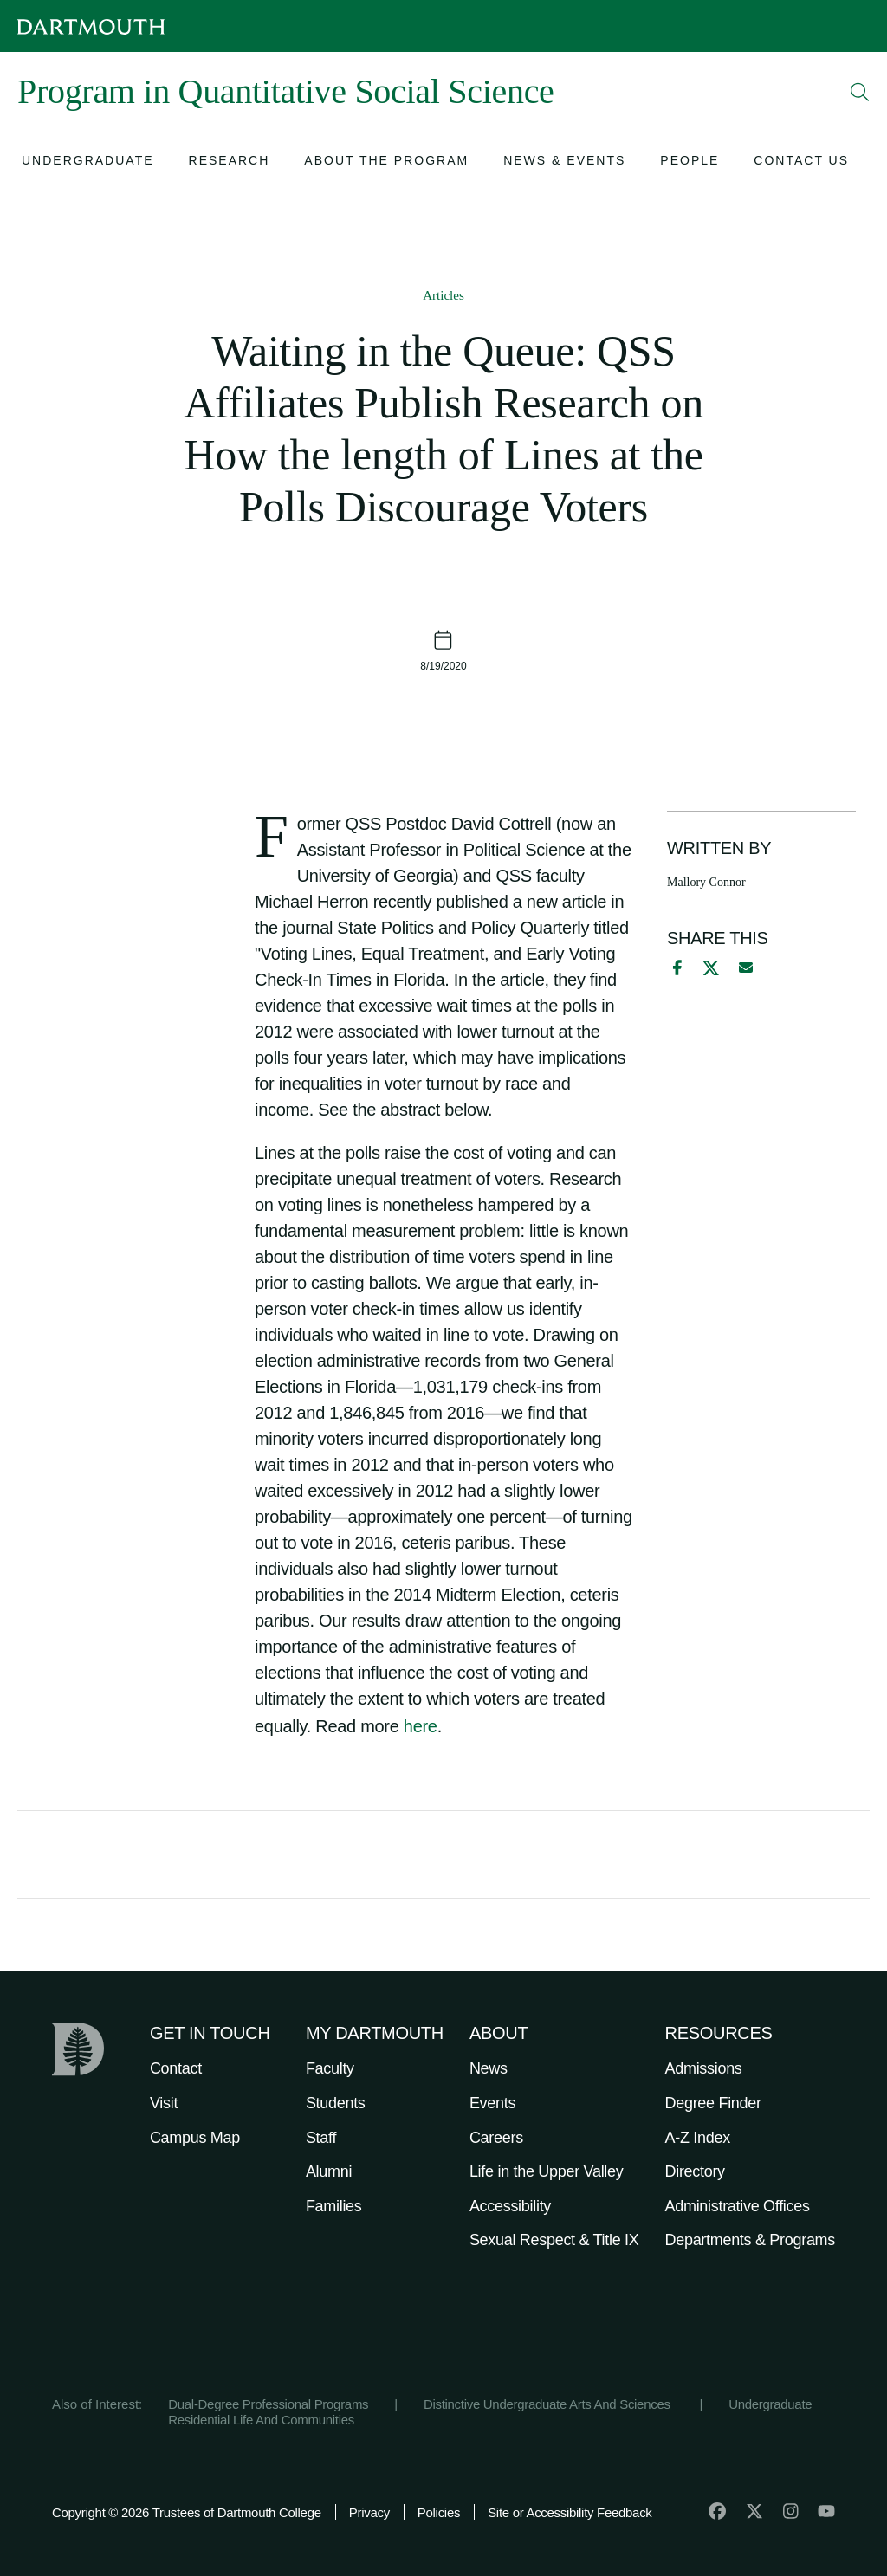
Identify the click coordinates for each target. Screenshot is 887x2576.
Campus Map (195, 2137)
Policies (439, 2512)
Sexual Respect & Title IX (554, 2240)
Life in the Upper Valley (546, 2171)
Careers (496, 2137)
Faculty (330, 2068)
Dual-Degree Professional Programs (268, 2404)
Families (334, 2206)
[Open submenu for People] (689, 162)
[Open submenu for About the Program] (386, 162)
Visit (164, 2103)
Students (336, 2103)
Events (492, 2103)
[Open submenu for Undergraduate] (88, 162)
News (488, 2068)
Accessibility (510, 2206)
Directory (695, 2171)
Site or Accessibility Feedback (569, 2512)
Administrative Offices (737, 2206)
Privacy (369, 2512)
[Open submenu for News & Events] (564, 162)
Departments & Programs (750, 2240)
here (420, 1726)
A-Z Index (697, 2137)
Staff (321, 2137)
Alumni (329, 2171)
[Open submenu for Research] (229, 162)
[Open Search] (860, 91)
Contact (176, 2068)
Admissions (703, 2068)
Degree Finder (713, 2103)
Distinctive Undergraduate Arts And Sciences (549, 2404)
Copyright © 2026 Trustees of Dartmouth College (186, 2512)
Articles (443, 295)
